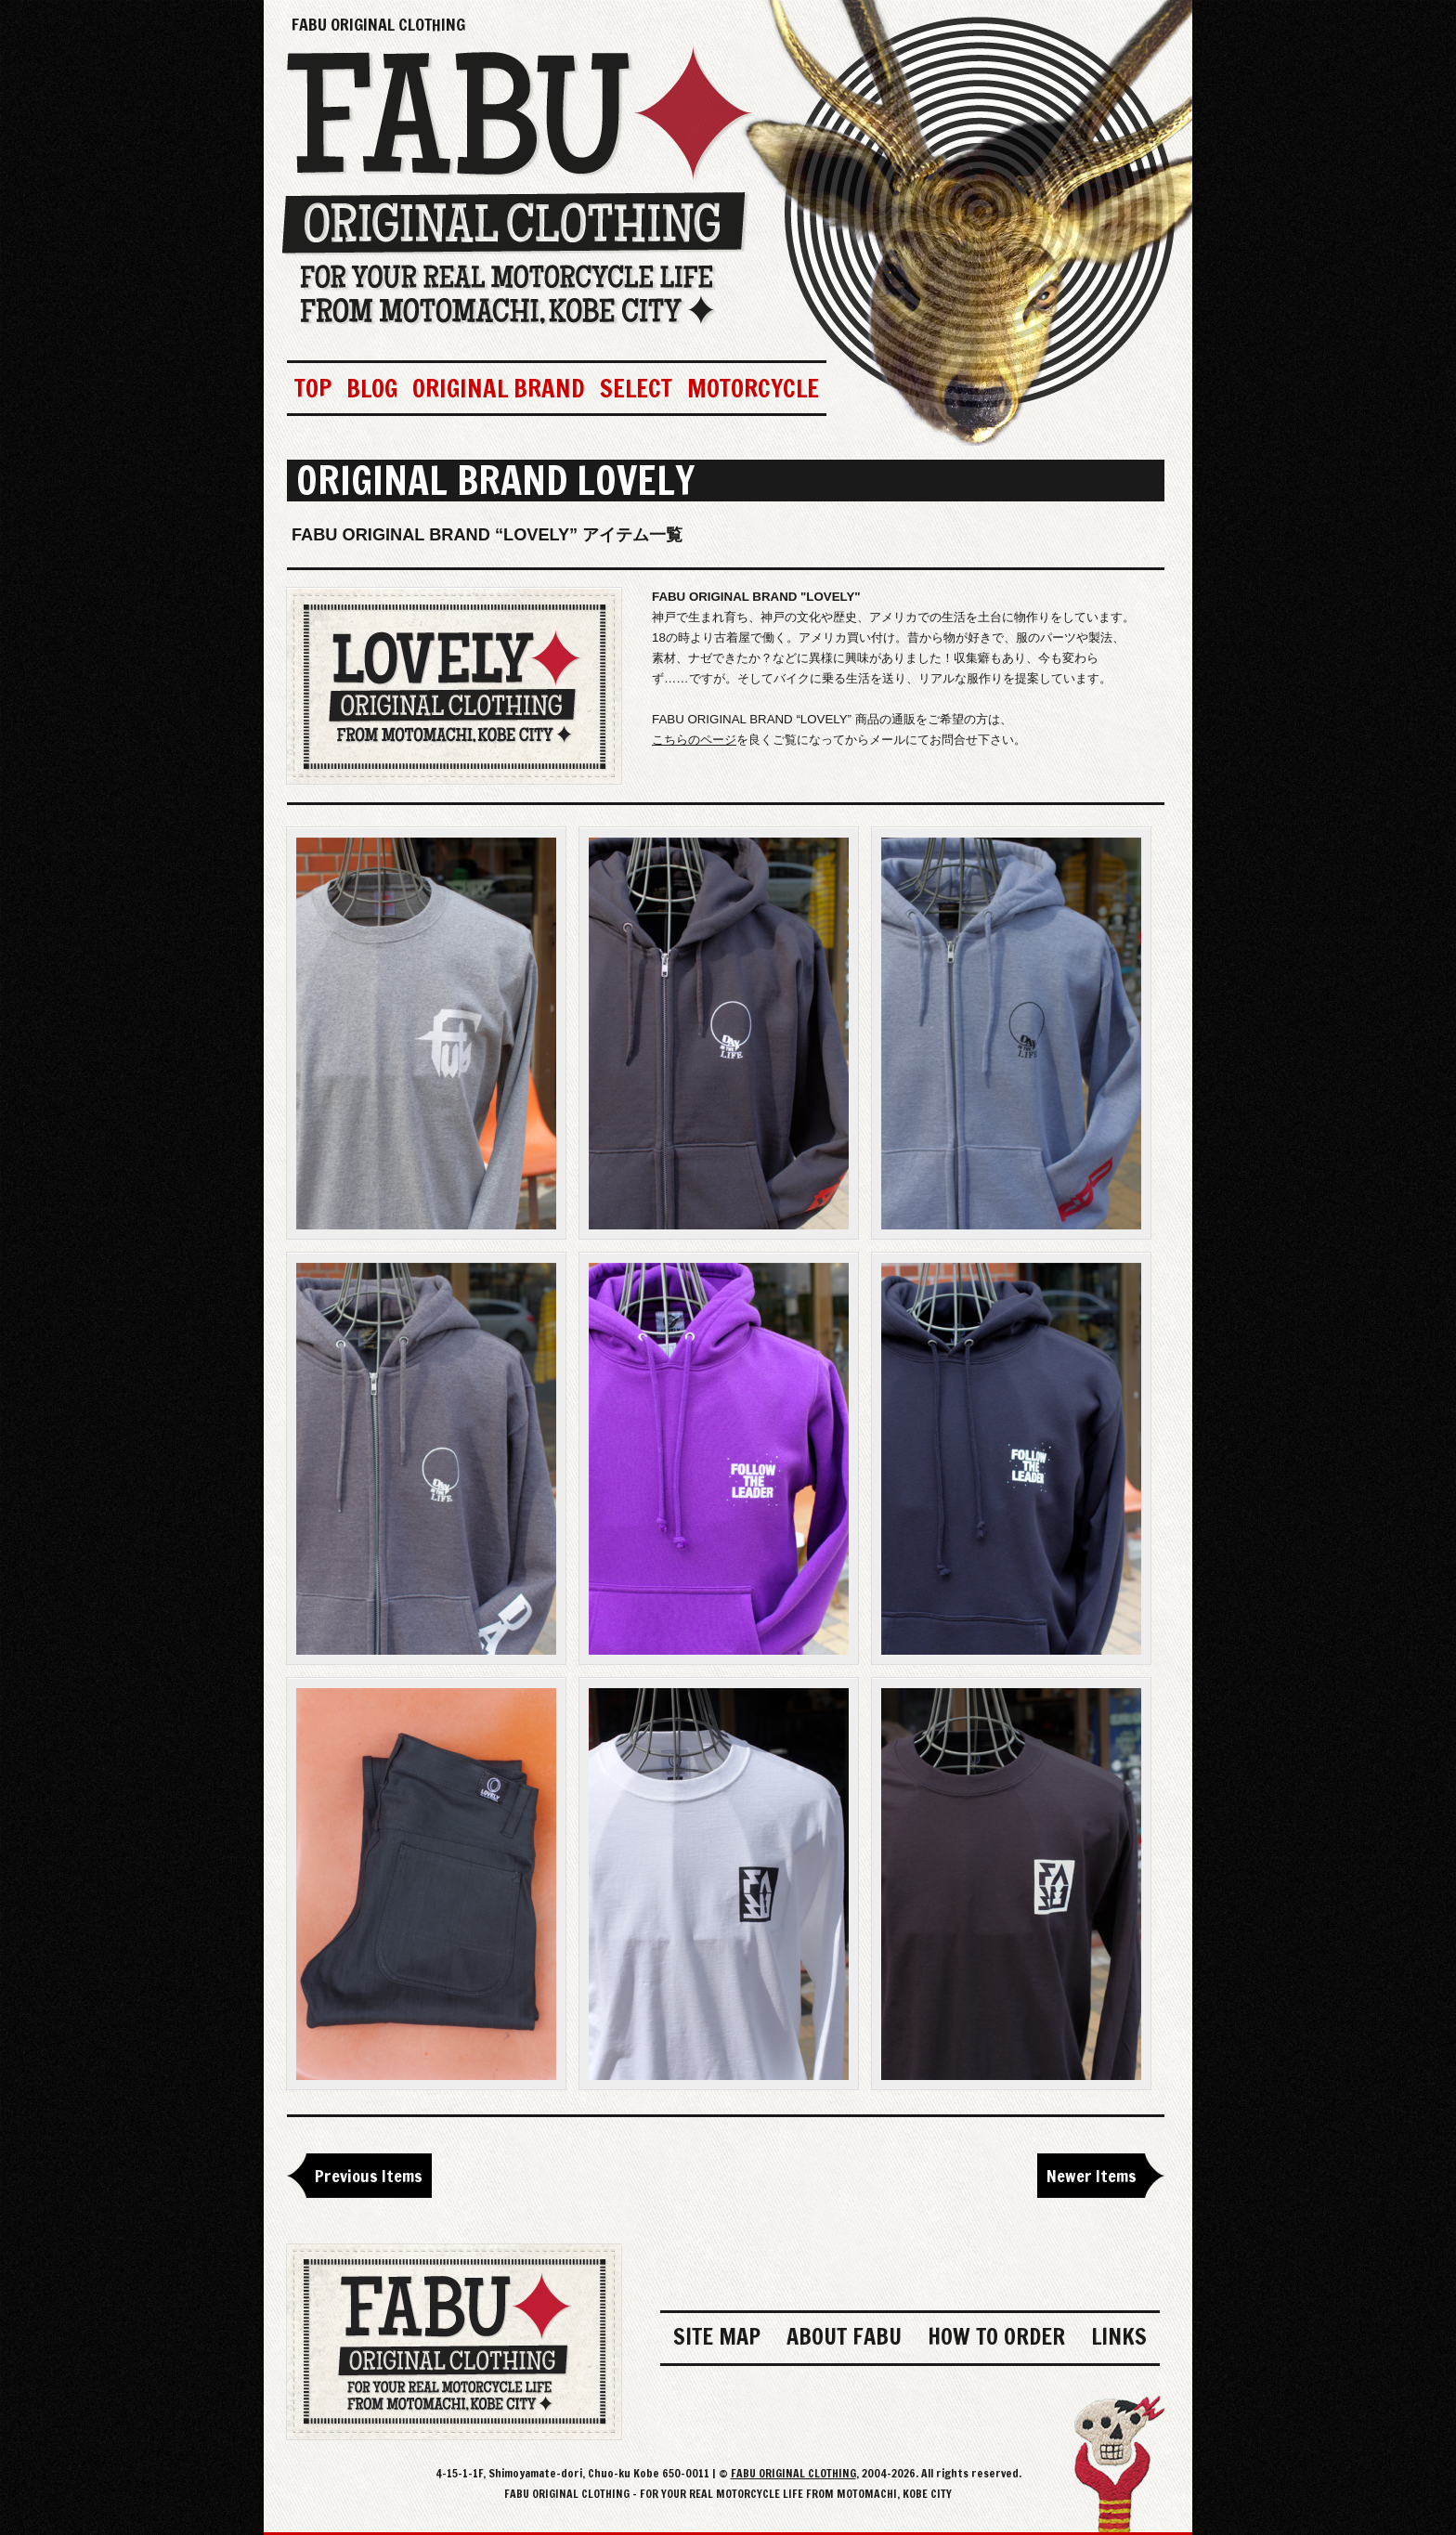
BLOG (371, 388)
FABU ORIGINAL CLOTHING (378, 24)
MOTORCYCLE (753, 388)
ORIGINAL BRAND (498, 388)
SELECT (636, 388)
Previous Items (368, 2176)
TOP (313, 388)
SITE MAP (716, 2336)
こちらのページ (694, 740)
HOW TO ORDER (996, 2336)
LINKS (1119, 2336)
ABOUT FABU (844, 2336)
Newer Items (1091, 2176)
